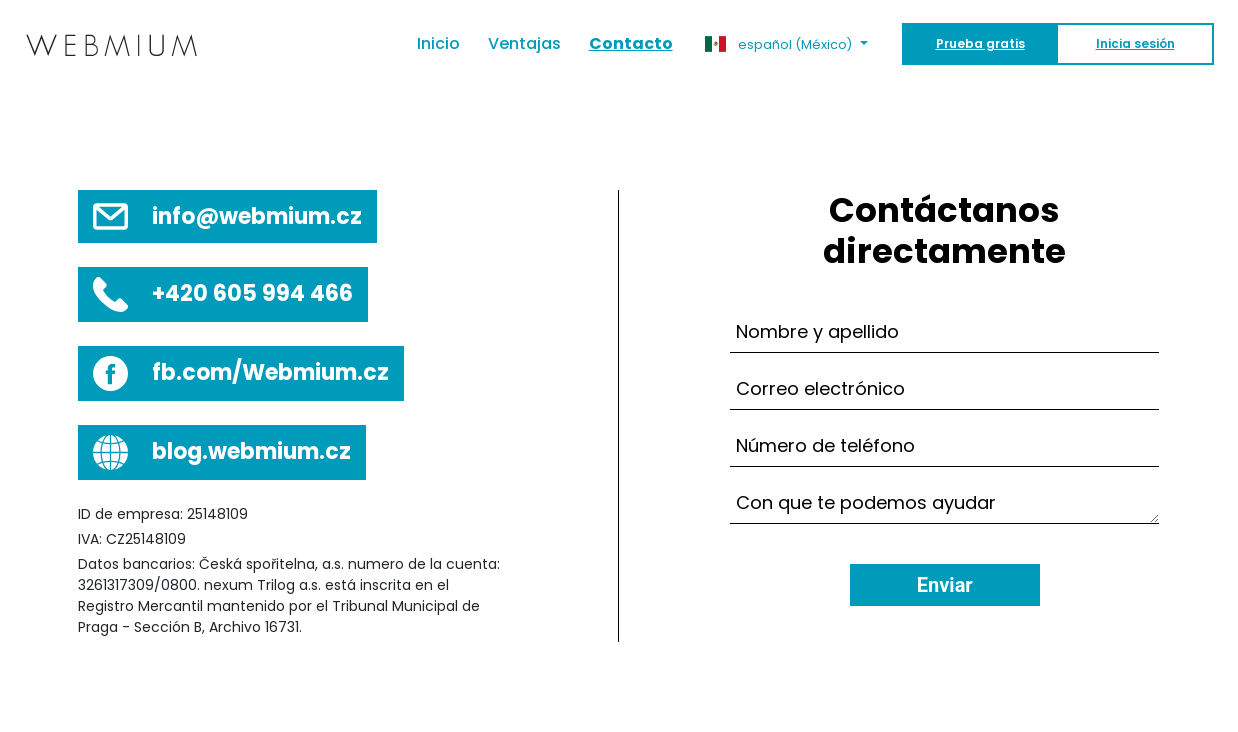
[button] (786, 44)
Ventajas (524, 43)
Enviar (945, 585)
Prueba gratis (980, 43)
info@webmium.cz (257, 216)
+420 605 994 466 (252, 293)
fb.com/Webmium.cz (270, 372)
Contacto (631, 43)
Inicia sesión (1135, 43)
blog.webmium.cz (251, 451)
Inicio (445, 43)
